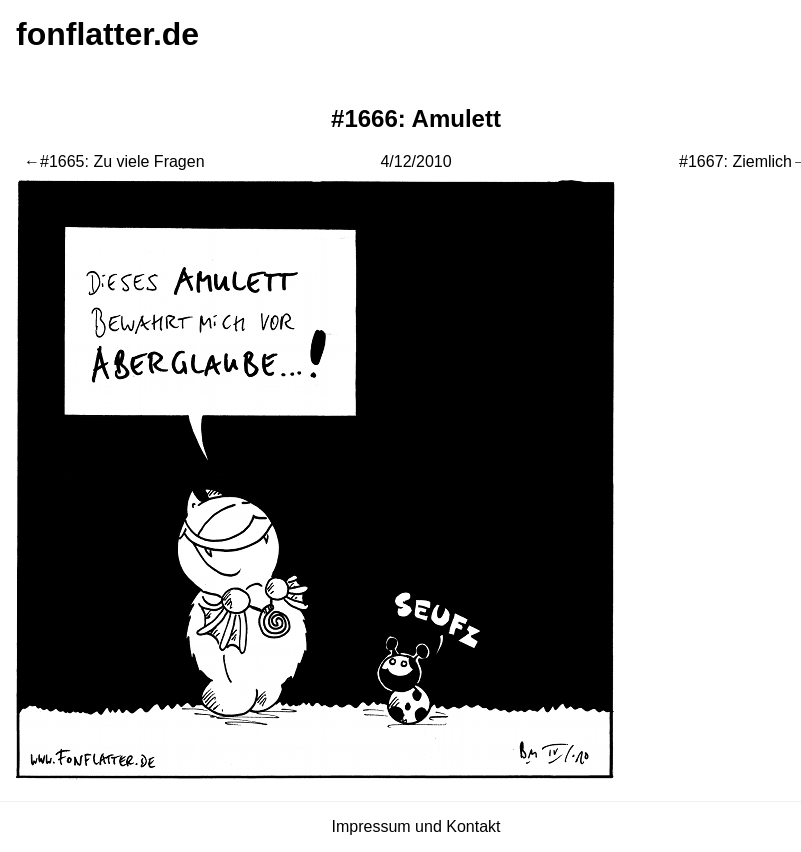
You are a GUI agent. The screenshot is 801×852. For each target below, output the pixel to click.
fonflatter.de (107, 34)
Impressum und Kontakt (416, 826)
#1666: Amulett (416, 118)
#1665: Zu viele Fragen (122, 161)
